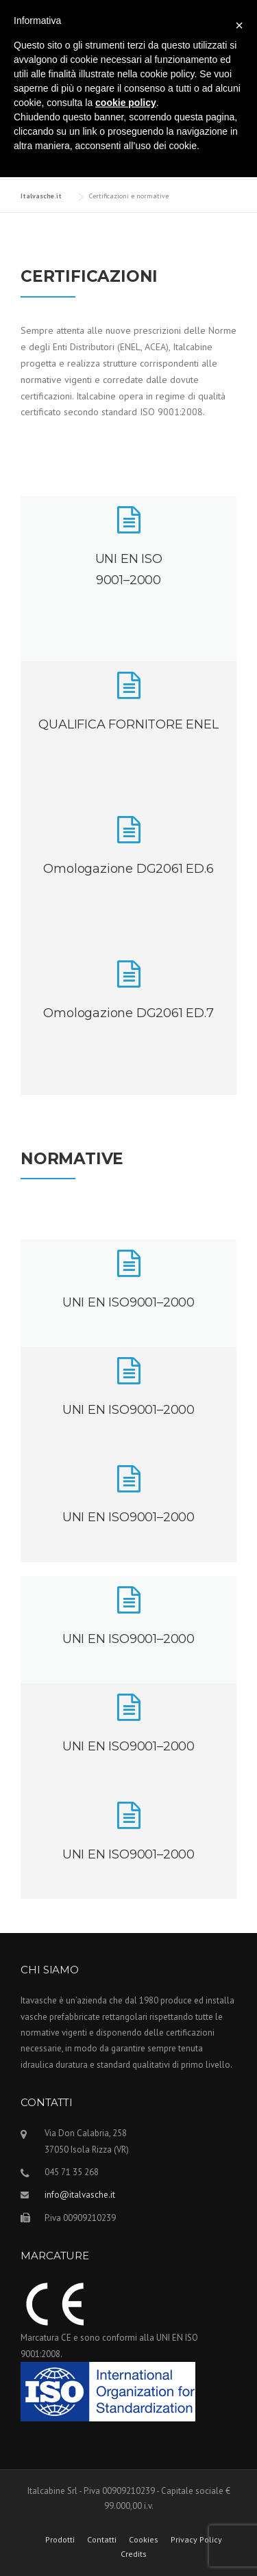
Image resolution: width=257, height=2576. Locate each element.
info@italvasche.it (80, 2194)
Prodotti (60, 2540)
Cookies (143, 2540)
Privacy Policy (196, 2540)
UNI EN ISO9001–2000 (128, 1302)
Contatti (102, 2540)
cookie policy (125, 102)
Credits (134, 2554)
